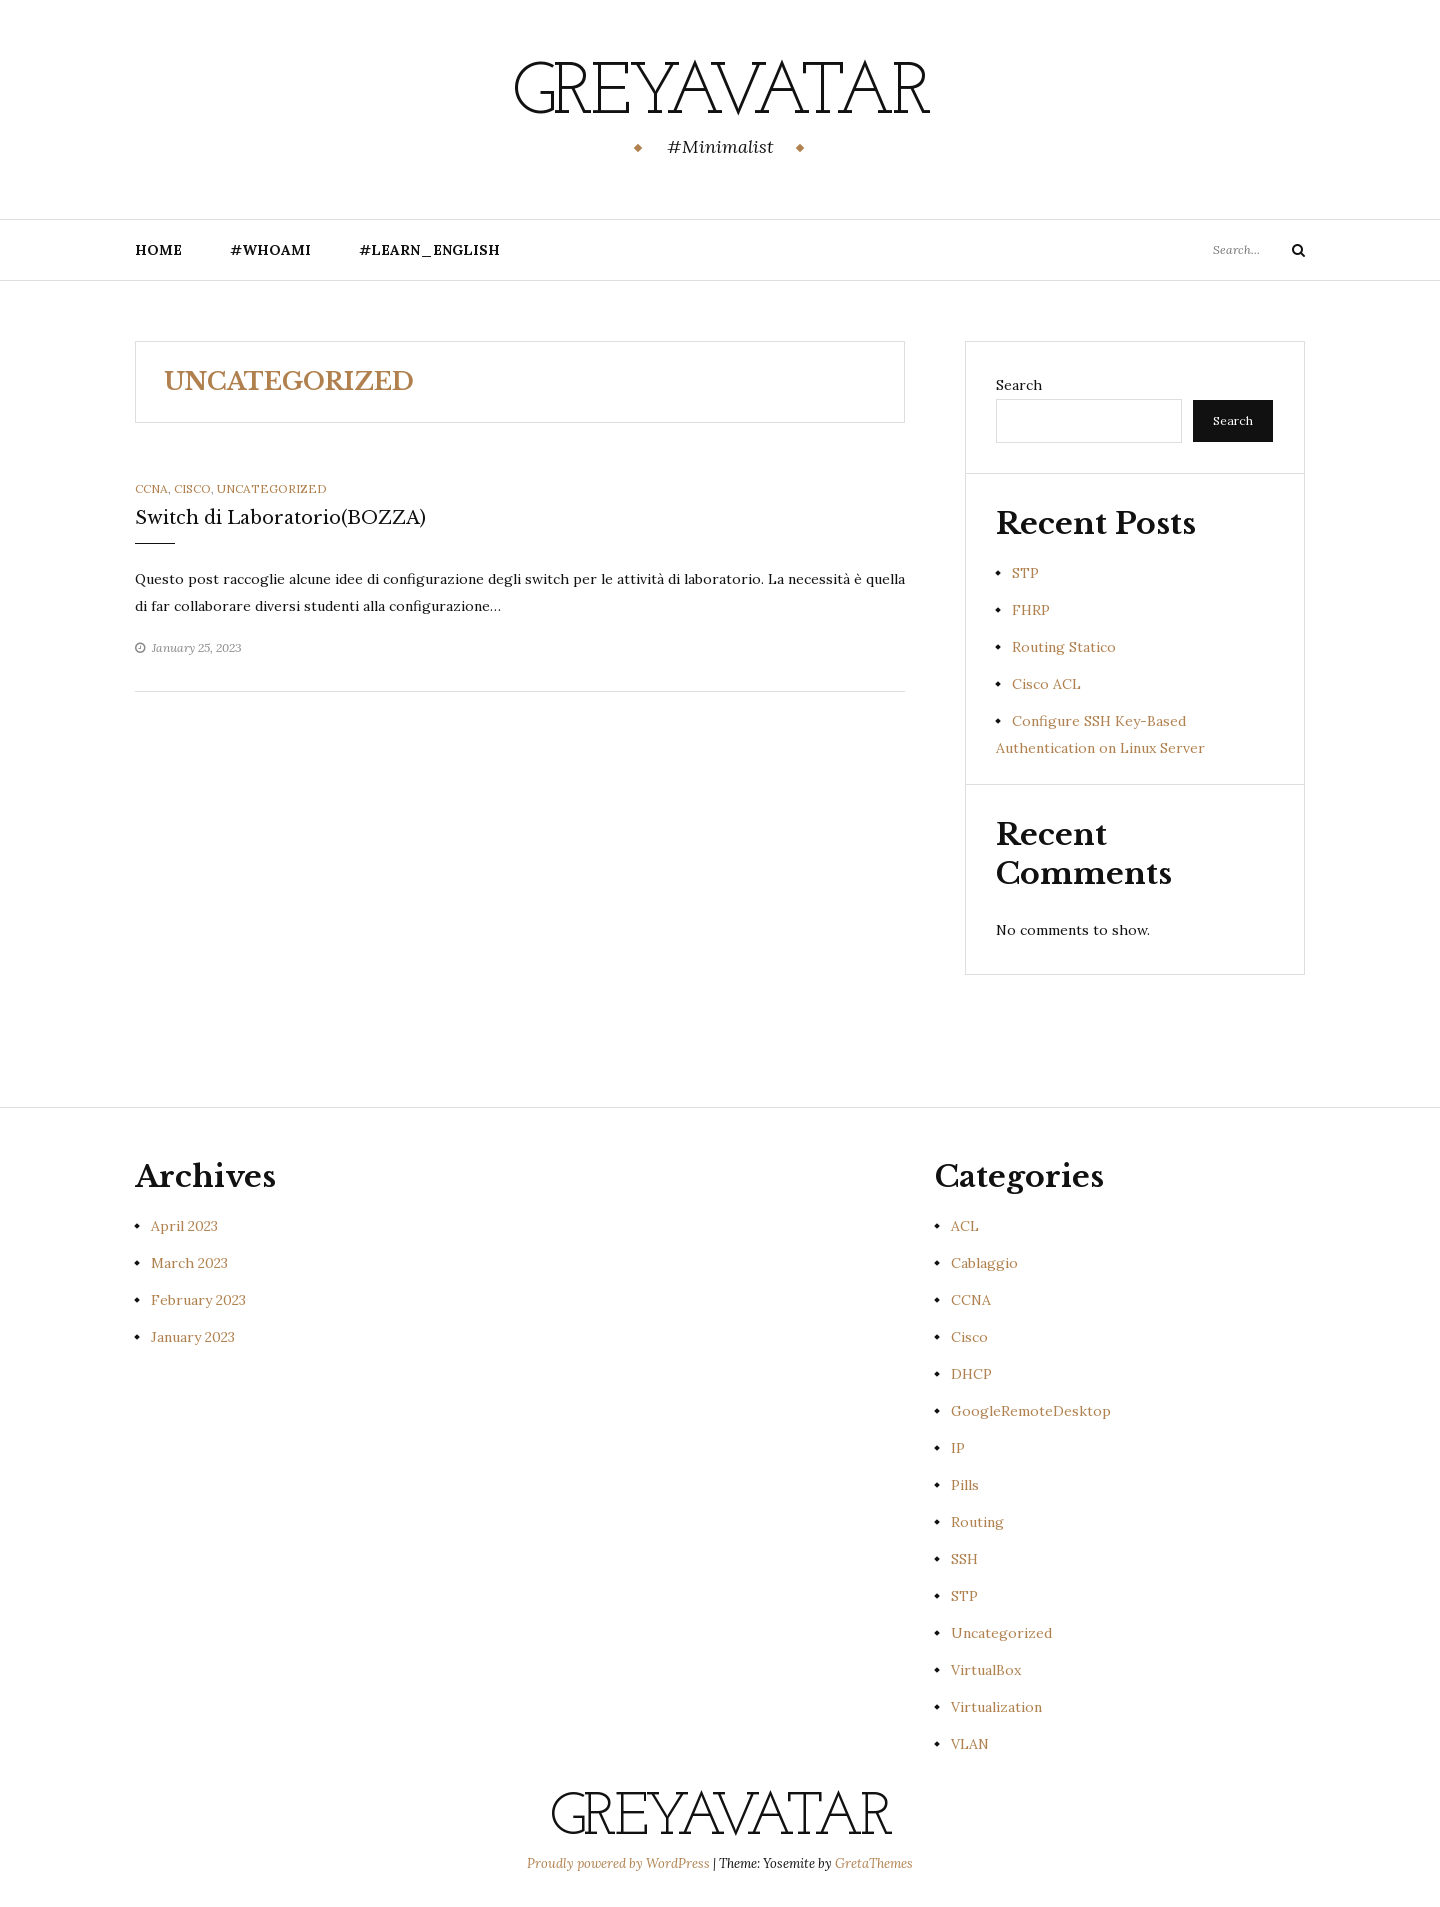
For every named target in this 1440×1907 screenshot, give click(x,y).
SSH (964, 1559)
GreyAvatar (720, 95)
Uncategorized (272, 488)
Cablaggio (984, 1263)
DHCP (971, 1374)
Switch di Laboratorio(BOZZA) (280, 518)
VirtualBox (986, 1670)
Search (1019, 385)
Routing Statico (1064, 647)
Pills (965, 1485)
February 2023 (198, 1300)
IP (958, 1448)
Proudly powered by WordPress (620, 1863)
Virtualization (996, 1707)
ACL (965, 1226)
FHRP (1031, 610)
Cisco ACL (1046, 684)
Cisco (192, 488)
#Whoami (270, 250)
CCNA (151, 488)
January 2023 (193, 1337)
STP (1025, 573)
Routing (977, 1522)
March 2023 (189, 1263)
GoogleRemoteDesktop (1031, 1411)
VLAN (970, 1744)
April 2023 (184, 1226)
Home (158, 250)
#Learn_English (429, 250)
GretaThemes (874, 1863)
